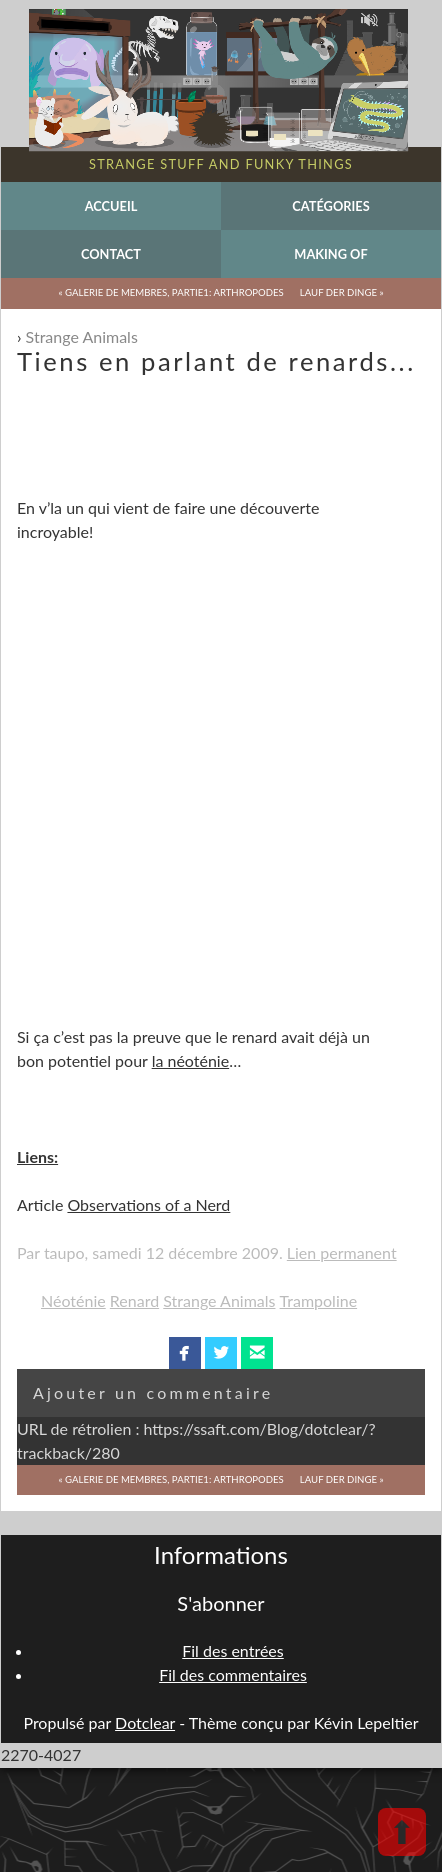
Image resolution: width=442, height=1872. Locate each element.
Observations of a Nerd (148, 1204)
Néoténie (73, 1300)
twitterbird (221, 1353)
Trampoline (319, 1300)
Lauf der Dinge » (342, 292)
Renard (134, 1300)
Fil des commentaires (233, 1674)
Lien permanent (342, 1252)
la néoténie (191, 1060)
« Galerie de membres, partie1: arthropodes (170, 292)
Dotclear (145, 1722)
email (257, 1353)
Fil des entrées (232, 1650)
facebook (184, 1353)
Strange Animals (82, 336)
